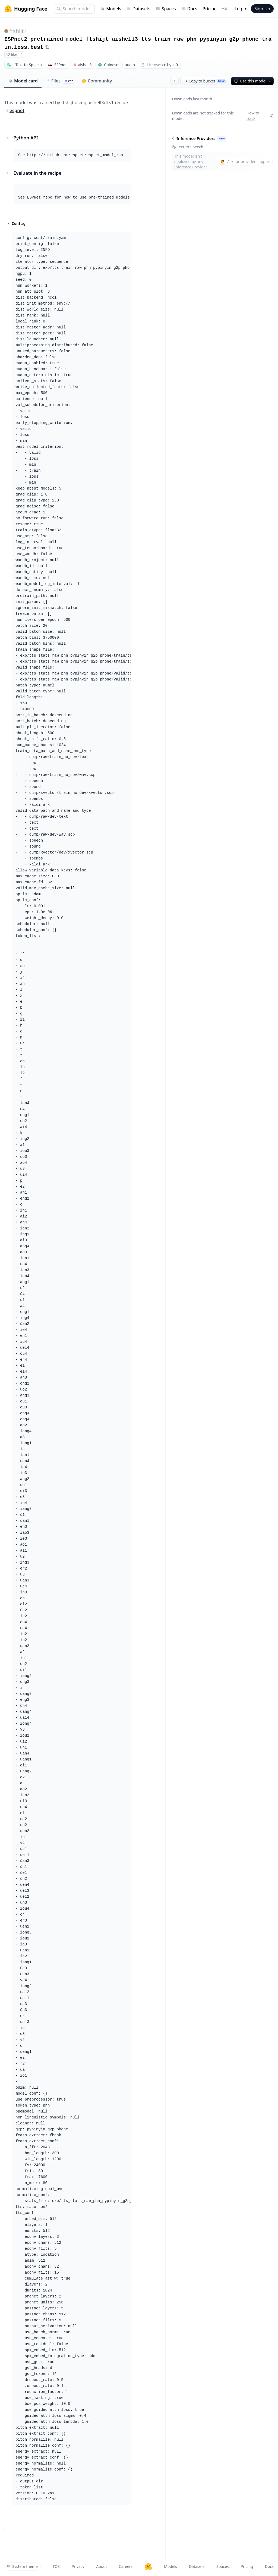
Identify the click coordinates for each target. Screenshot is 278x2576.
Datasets (138, 9)
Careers (125, 2566)
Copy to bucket (205, 81)
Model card (23, 81)
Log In (241, 9)
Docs (189, 9)
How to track (260, 115)
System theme (22, 2566)
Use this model (252, 81)
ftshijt (16, 31)
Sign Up (262, 9)
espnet (17, 110)
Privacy (78, 2566)
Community (97, 81)
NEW (222, 138)
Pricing (210, 9)
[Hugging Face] (148, 2566)
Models (110, 9)
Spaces (166, 9)
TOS (56, 2566)
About (101, 2566)
